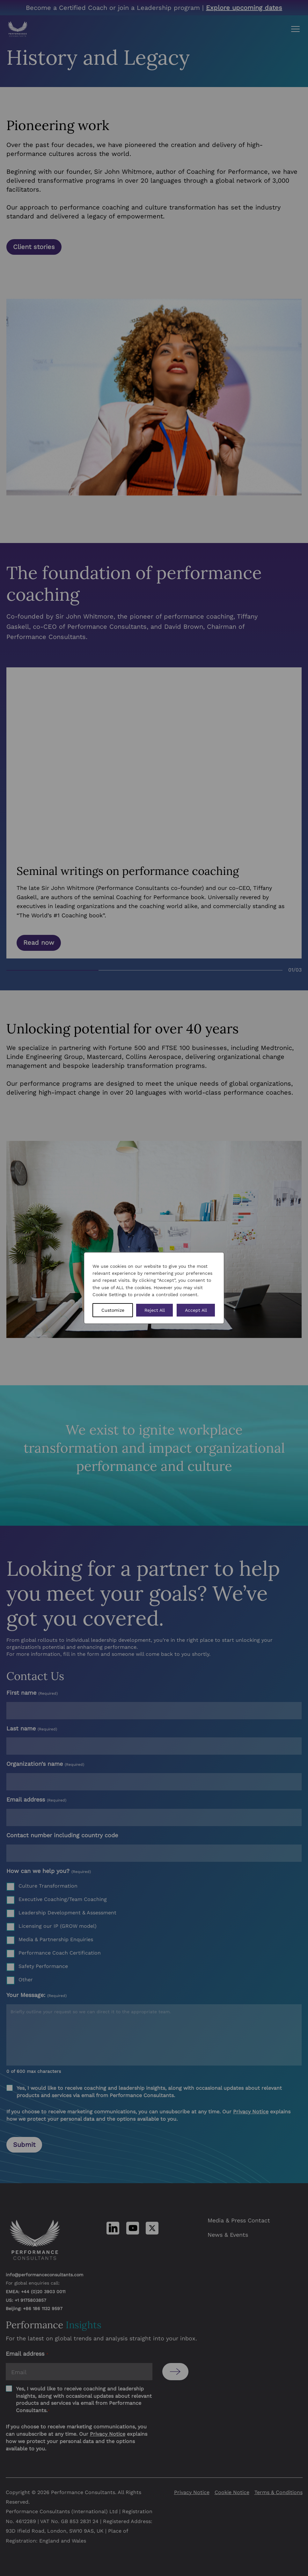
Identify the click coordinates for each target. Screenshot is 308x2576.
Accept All (196, 1310)
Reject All (154, 1310)
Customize (112, 1310)
